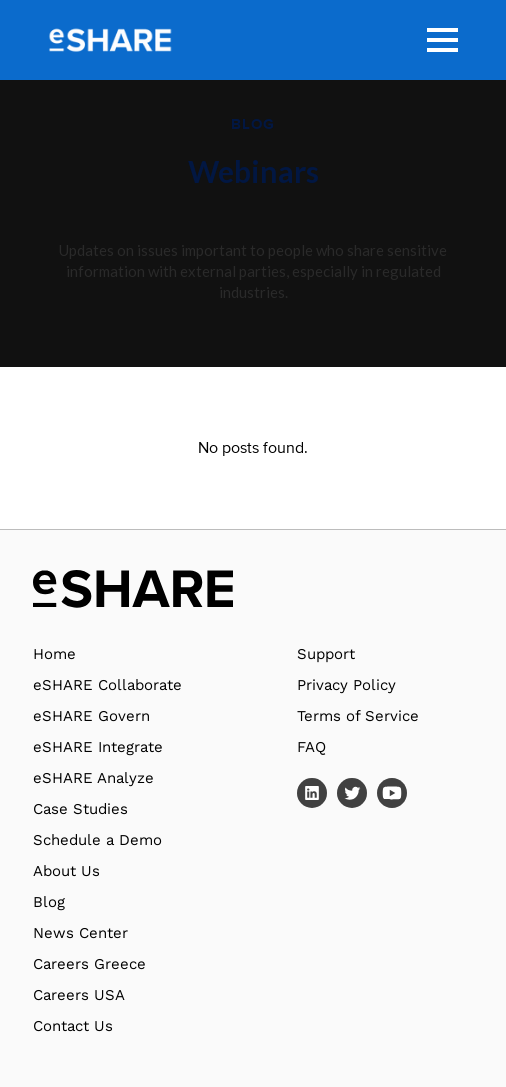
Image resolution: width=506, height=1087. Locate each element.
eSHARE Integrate (98, 747)
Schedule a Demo (97, 840)
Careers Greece (89, 964)
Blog (49, 902)
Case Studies (80, 809)
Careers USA (79, 995)
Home (54, 654)
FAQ (311, 747)
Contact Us (73, 1026)
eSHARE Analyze (93, 778)
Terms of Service (358, 716)
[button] (442, 40)
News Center (80, 933)
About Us (66, 871)
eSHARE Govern (91, 716)
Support (326, 654)
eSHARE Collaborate (107, 685)
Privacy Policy (346, 685)
